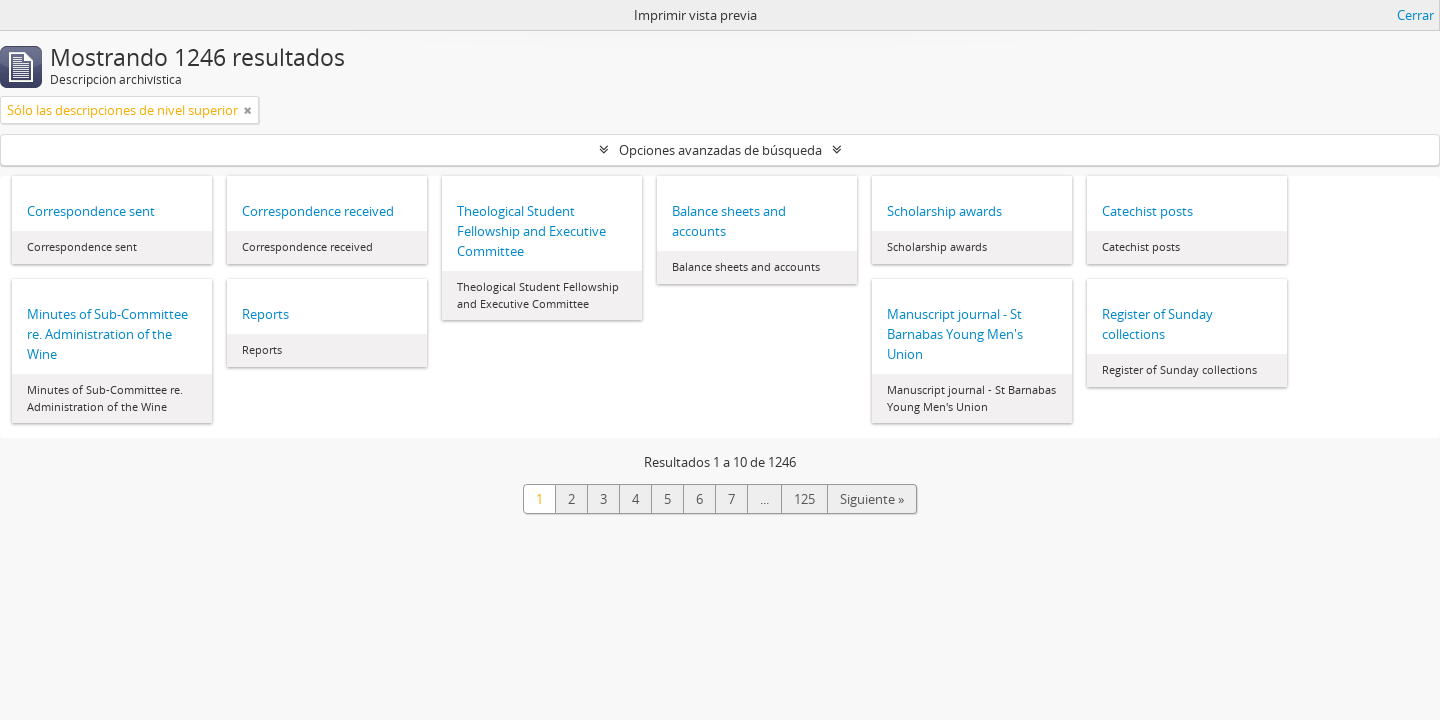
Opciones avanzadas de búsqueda (720, 150)
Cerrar (1415, 15)
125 (804, 499)
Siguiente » (872, 499)
